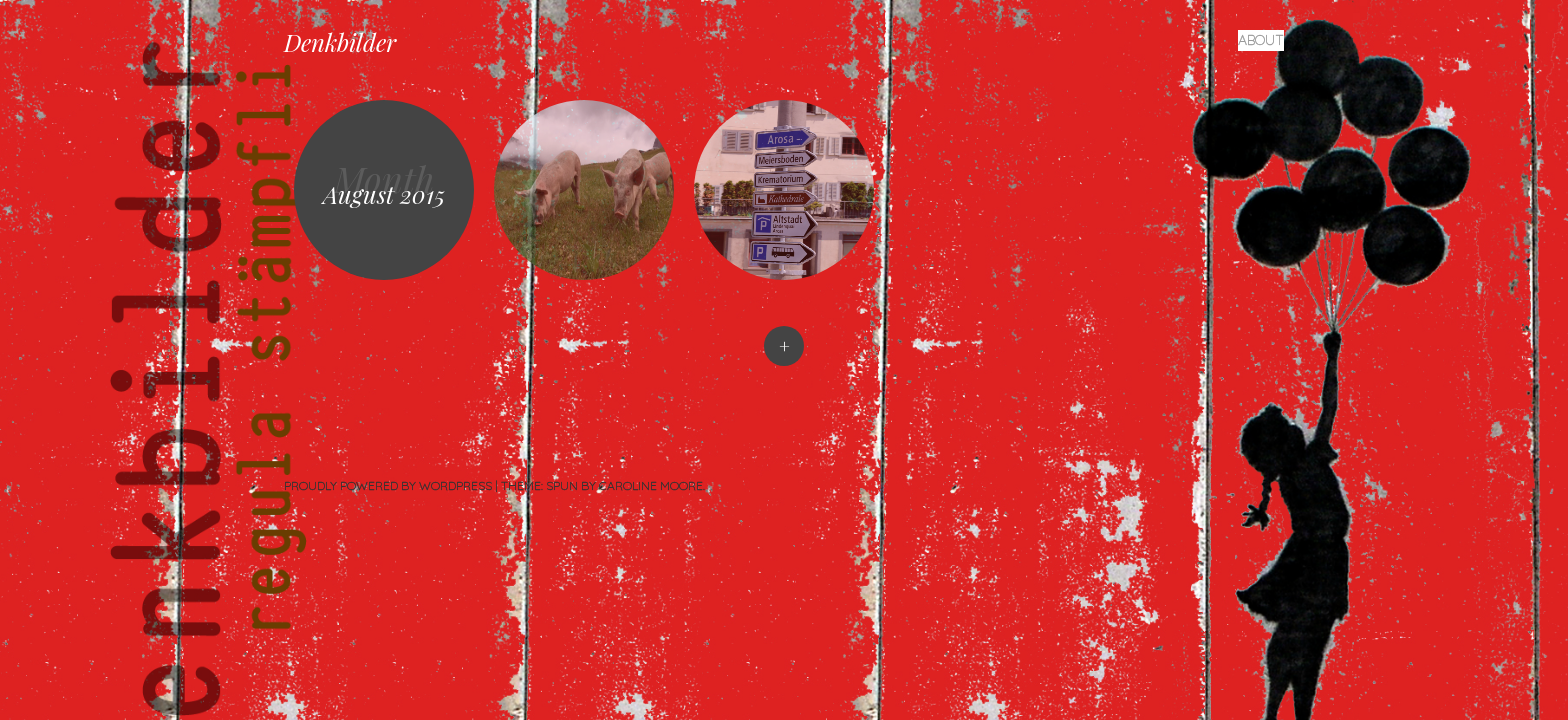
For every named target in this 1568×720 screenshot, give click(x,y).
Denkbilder (340, 42)
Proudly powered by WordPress (388, 485)
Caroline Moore (651, 485)
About (1261, 40)
